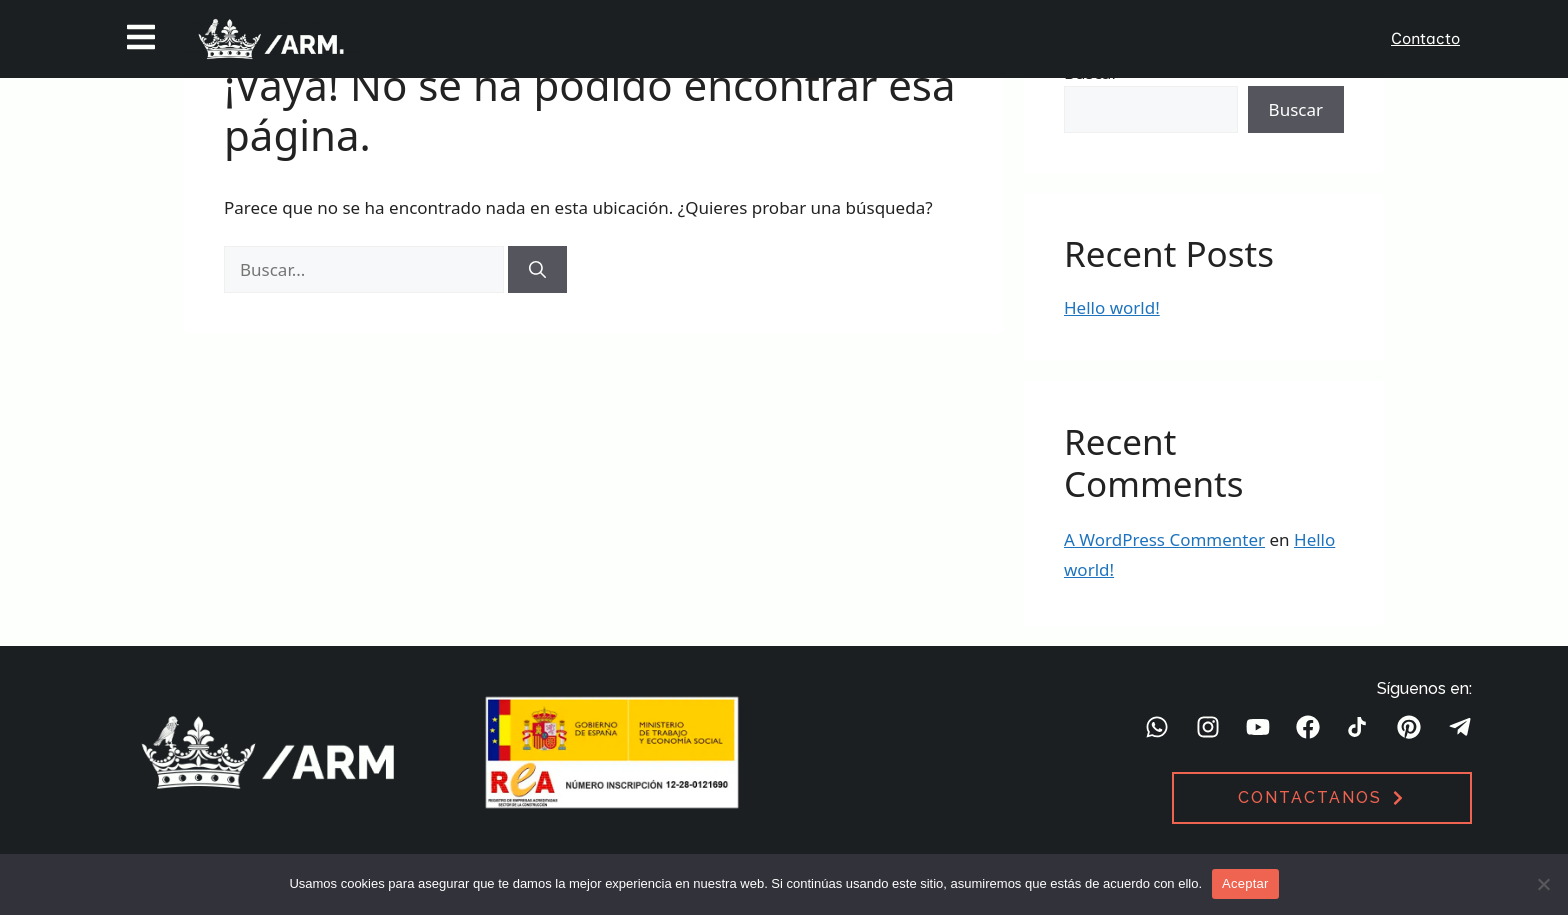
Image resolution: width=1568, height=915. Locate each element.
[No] (1543, 884)
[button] (141, 39)
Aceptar (1245, 883)
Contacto (1425, 38)
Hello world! (1112, 307)
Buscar (1296, 109)
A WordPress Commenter (1164, 539)
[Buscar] (537, 270)
